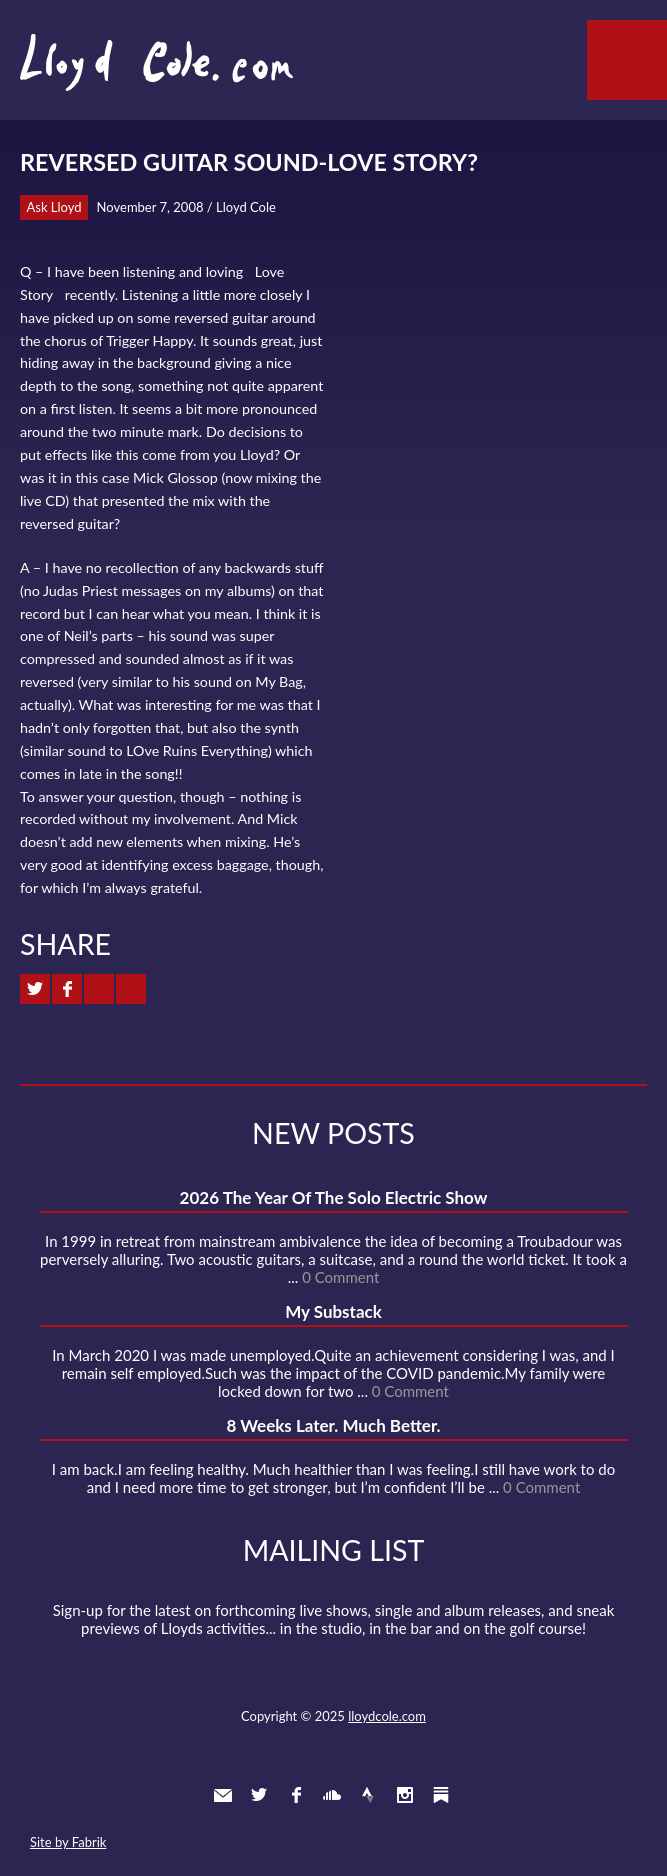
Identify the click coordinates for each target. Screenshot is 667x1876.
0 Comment (340, 1277)
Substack (441, 1795)
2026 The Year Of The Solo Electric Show (334, 1197)
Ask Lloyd (54, 207)
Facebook (296, 1795)
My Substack (333, 1311)
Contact (223, 1795)
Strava (368, 1795)
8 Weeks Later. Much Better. (333, 1425)
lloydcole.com (387, 1716)
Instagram (405, 1795)
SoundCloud (332, 1795)
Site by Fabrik (68, 1842)
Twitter (259, 1795)
